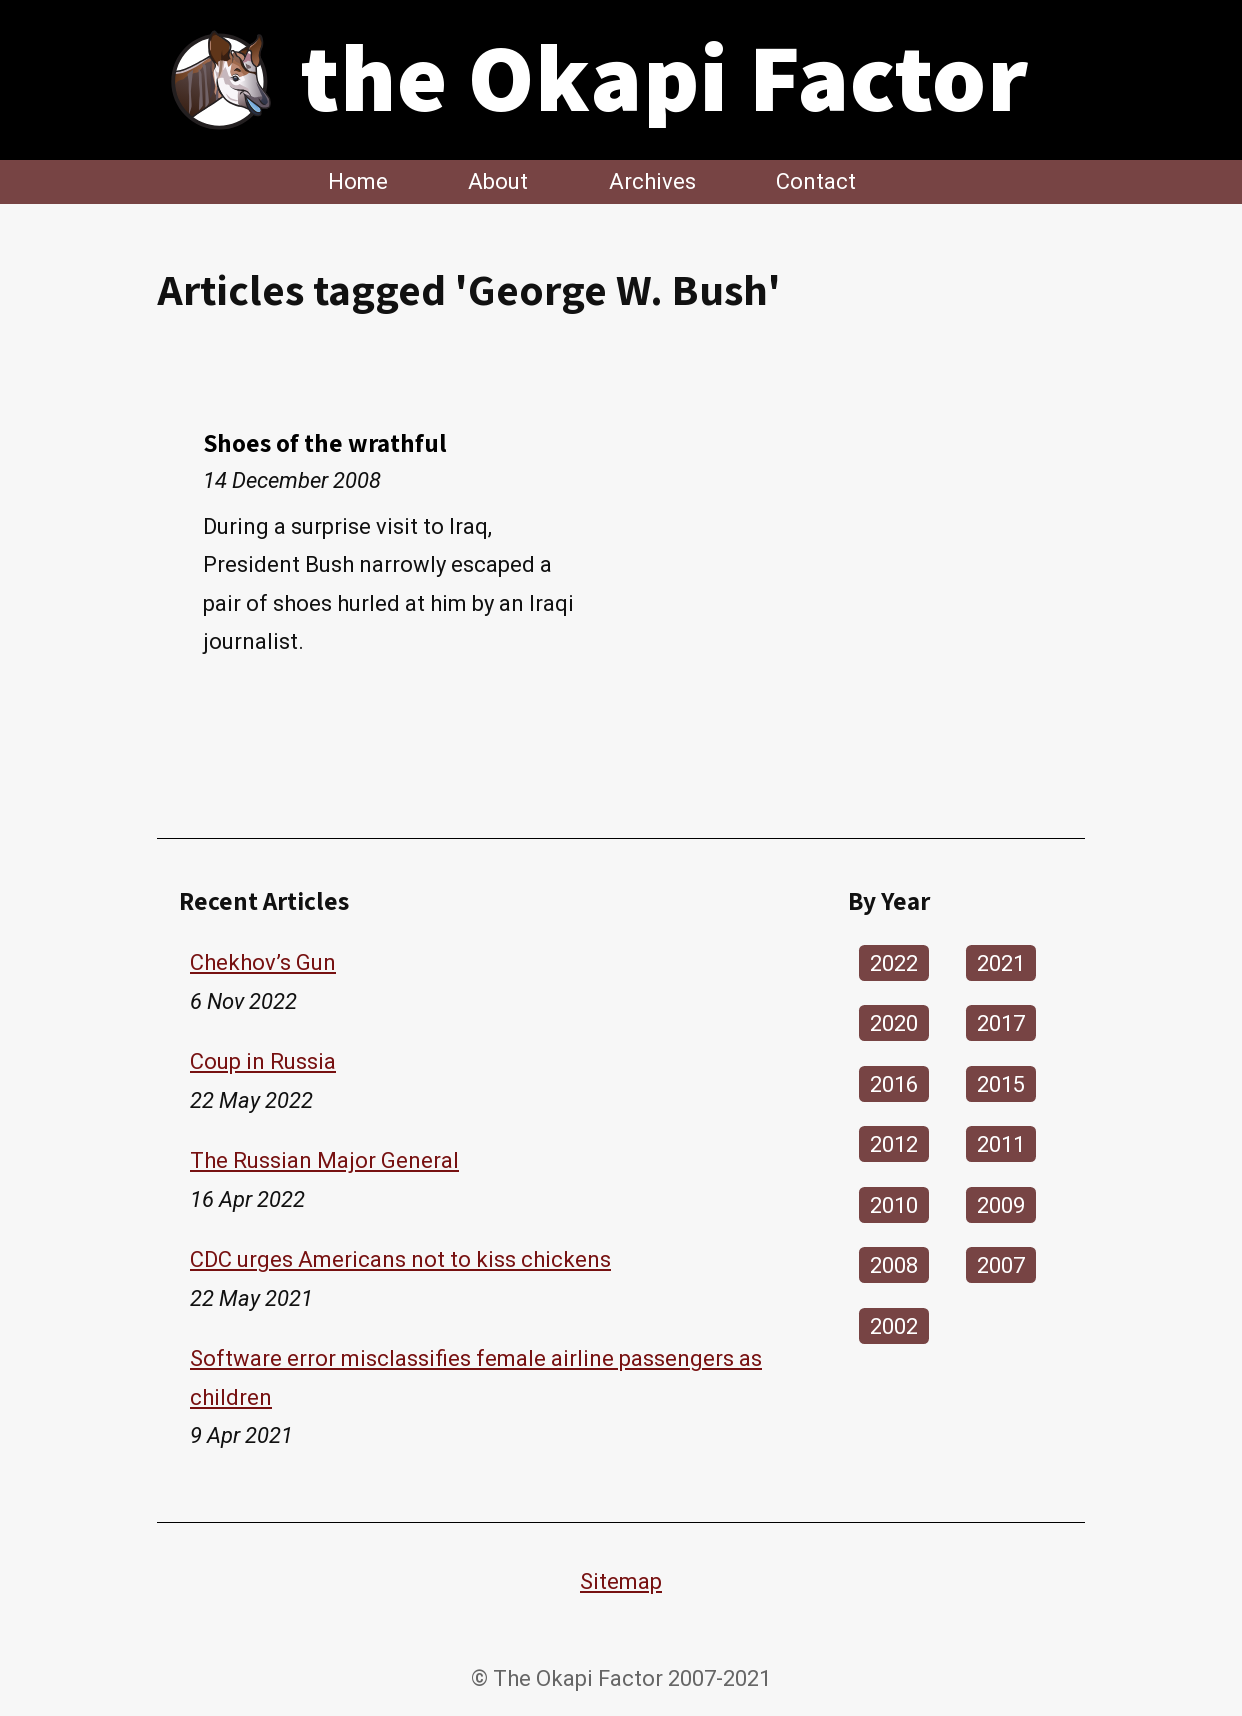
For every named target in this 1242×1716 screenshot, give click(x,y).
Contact (816, 181)
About (498, 181)
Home (358, 181)
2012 (894, 1144)
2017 (1001, 1023)
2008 (894, 1265)
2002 (894, 1325)
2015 (1001, 1083)
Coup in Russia (263, 1061)
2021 (1001, 962)
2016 (894, 1083)
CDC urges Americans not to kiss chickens (400, 1259)
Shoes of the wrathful (325, 442)
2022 (894, 962)
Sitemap (621, 1581)
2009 (1001, 1204)
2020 (894, 1023)
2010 (894, 1204)
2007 (1001, 1265)
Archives (652, 181)
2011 (1001, 1144)
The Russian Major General (324, 1160)
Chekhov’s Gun (263, 962)
